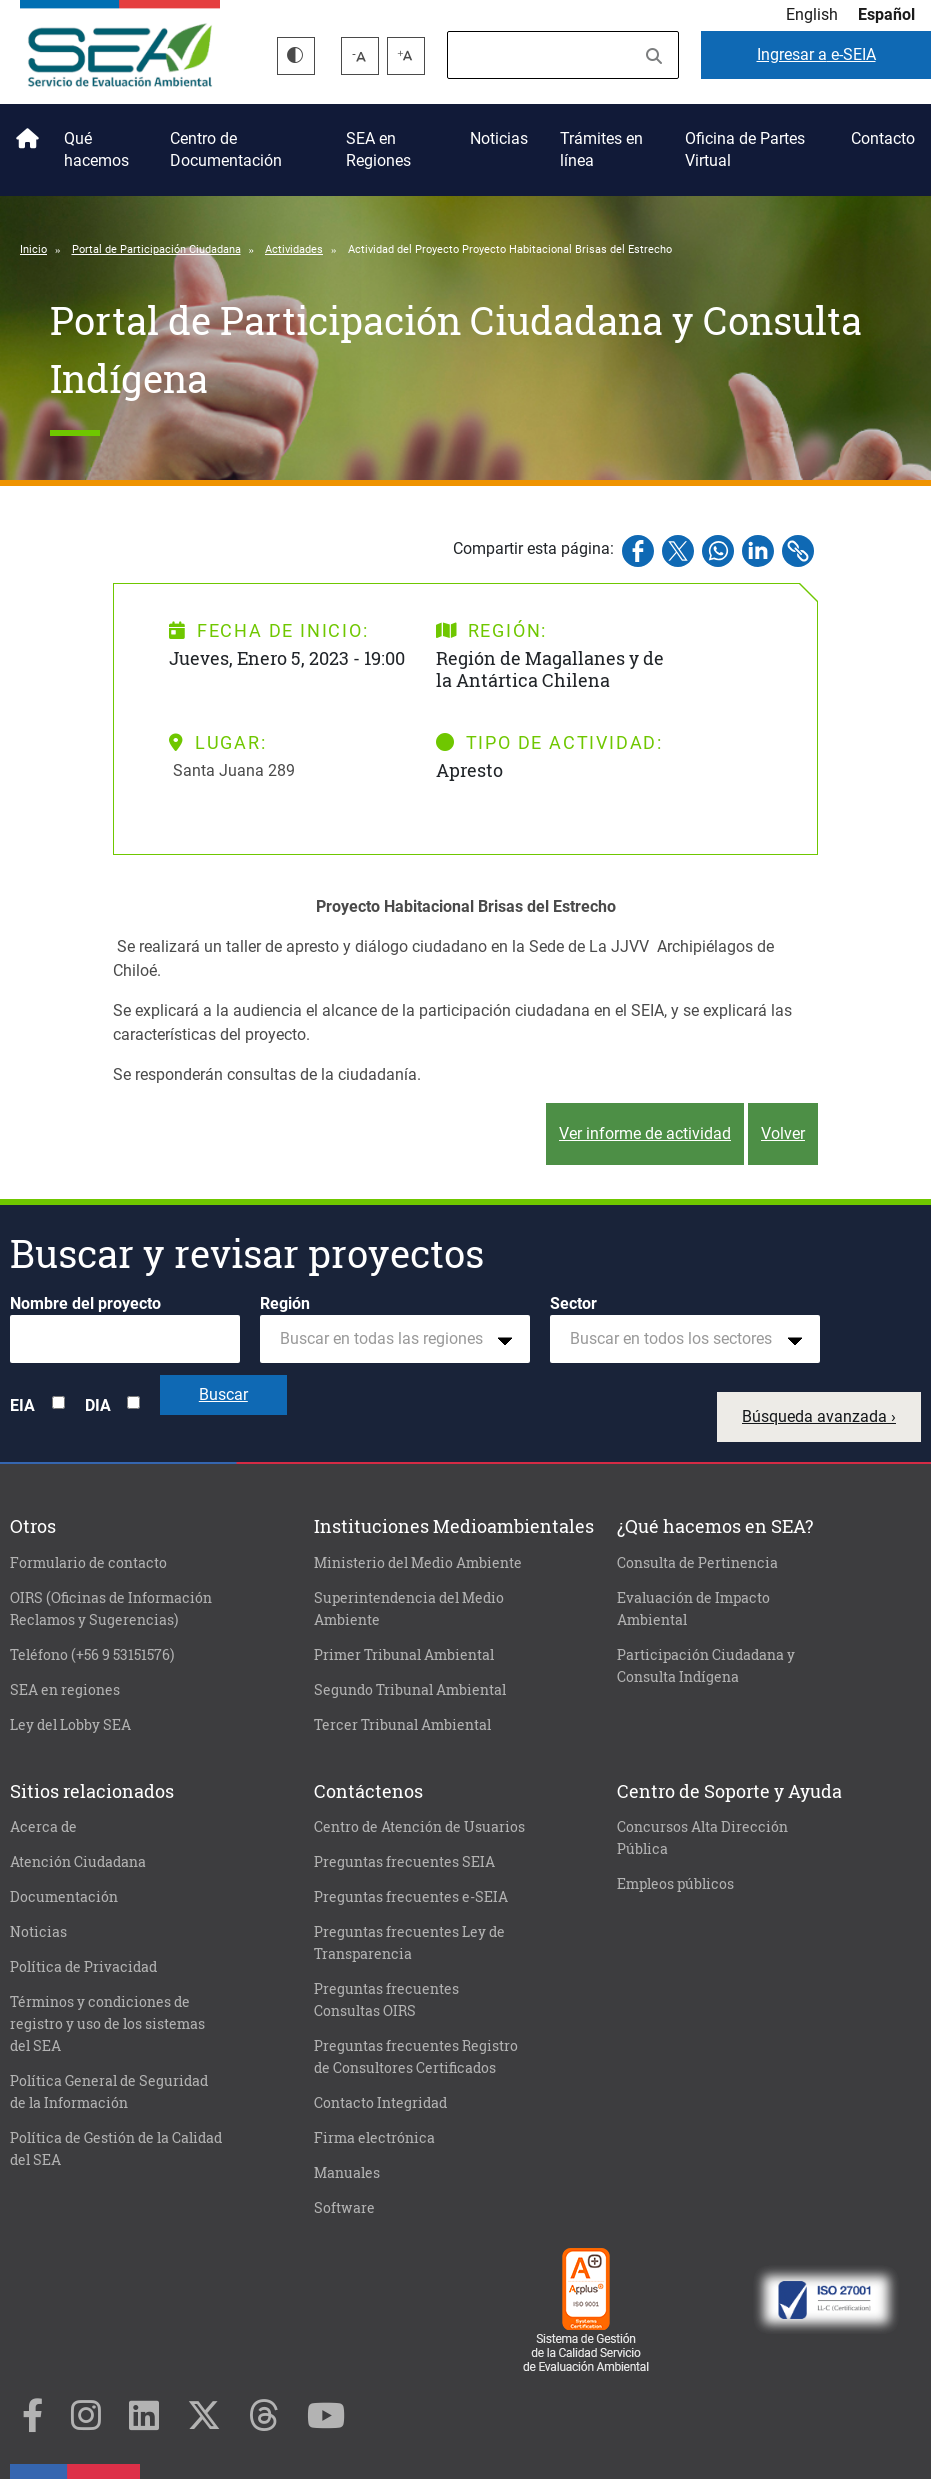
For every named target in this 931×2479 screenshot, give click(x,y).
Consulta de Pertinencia (697, 1563)
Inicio (24, 131)
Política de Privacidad (83, 1967)
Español (886, 14)
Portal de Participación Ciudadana (156, 249)
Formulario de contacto (88, 1563)
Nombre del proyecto (85, 1303)
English (812, 14)
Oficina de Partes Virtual (745, 149)
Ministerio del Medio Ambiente (418, 1563)
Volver (783, 1133)
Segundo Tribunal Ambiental (410, 1690)
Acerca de (43, 1827)
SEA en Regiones (378, 149)
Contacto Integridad (380, 2103)
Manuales (347, 2173)
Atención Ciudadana (78, 1862)
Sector (573, 1303)
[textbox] (387, 1339)
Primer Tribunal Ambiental (404, 1655)
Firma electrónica (374, 2138)
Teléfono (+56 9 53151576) (92, 1655)
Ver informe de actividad (645, 1133)
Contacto (883, 138)
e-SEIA (816, 54)
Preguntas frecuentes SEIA (404, 1862)
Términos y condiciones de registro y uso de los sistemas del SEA (107, 2024)
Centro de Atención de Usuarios (419, 1827)
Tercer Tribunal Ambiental (402, 1725)
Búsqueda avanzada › (819, 1416)
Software (344, 2208)
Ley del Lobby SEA (70, 1725)
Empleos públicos (675, 1884)
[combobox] (395, 1339)
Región (285, 1303)
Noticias (499, 138)
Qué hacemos (96, 149)
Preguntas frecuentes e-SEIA (411, 1897)
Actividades (294, 249)
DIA (98, 1405)
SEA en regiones (65, 1690)
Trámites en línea (601, 149)
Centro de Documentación (226, 149)
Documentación (64, 1897)
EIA (22, 1405)
